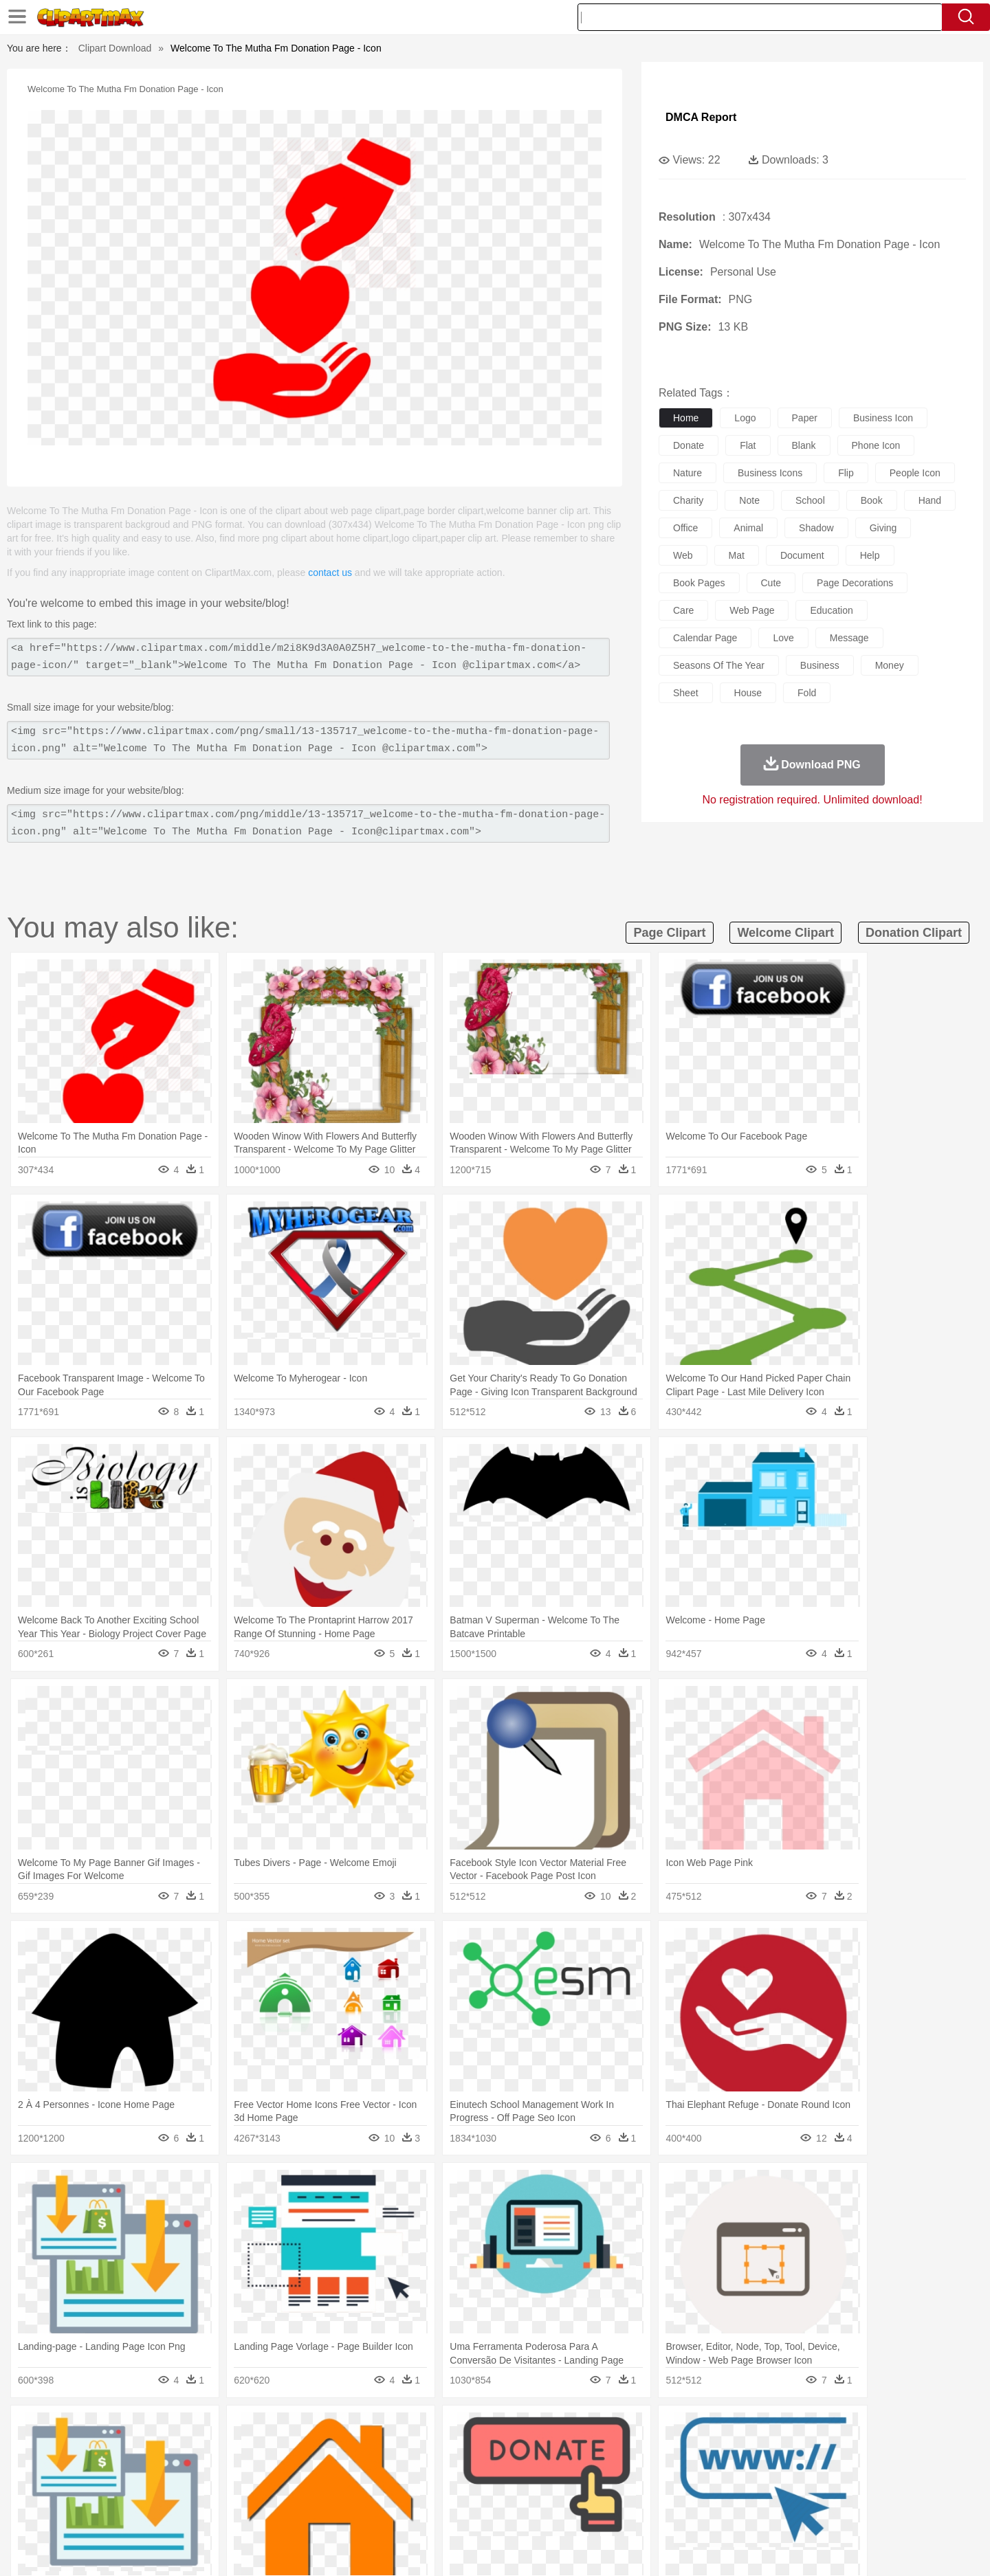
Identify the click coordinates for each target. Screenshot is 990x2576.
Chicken (284, 2450)
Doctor (361, 2471)
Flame (371, 2429)
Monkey (633, 2450)
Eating (610, 2512)
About (644, 2548)
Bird (190, 2450)
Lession (773, 2491)
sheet (685, 692)
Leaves (214, 2429)
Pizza (579, 2512)
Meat (347, 2512)
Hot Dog (718, 2512)
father (585, 2471)
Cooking (678, 2512)
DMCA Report (701, 117)
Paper (619, 2491)
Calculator (731, 2491)
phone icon (876, 445)
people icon (915, 472)
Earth (317, 2429)
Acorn (143, 2429)
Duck (369, 2450)
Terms (681, 2548)
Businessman (314, 2471)
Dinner (548, 2512)
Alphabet (686, 2491)
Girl (533, 2471)
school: (106, 2490)
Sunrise (551, 2429)
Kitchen (512, 2512)
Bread (643, 2512)
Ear (388, 2471)
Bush (658, 2429)
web (683, 555)
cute (771, 582)
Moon (517, 2429)
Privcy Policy (729, 2548)
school (810, 500)
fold (807, 692)
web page (751, 610)
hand (929, 500)
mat (737, 555)
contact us (330, 572)
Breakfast (143, 2512)
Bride (200, 2471)
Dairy (179, 2512)
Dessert (213, 2512)
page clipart (669, 933)
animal (748, 527)
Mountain (591, 2429)
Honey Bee (532, 2450)
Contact (781, 2548)
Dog (342, 2450)
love (783, 637)
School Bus (428, 2491)
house (748, 692)
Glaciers (407, 2429)
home (685, 417)
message (849, 637)
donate (688, 445)
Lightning (480, 2429)
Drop (717, 2429)
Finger (678, 2471)
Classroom (258, 2491)
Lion (602, 2450)
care (683, 610)
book (872, 500)
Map (466, 2491)
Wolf (824, 2450)
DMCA (821, 2548)
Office (650, 2491)
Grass (443, 2429)
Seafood (427, 2512)
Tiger (763, 2450)
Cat (254, 2450)
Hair (510, 2471)
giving (883, 527)
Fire (343, 2429)
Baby (172, 2471)
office (685, 527)
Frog (494, 2450)
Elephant (435, 2450)
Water (628, 2429)
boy (557, 2471)
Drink (246, 2512)
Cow (317, 2450)
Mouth (618, 2471)
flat (748, 445)
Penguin (729, 2450)
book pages (699, 582)
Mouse (670, 2450)
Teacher (187, 2491)
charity (688, 500)
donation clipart (914, 933)
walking (446, 2471)
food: (102, 2511)
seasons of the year (718, 665)
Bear (164, 2450)
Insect (574, 2450)
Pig (698, 2450)
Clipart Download (115, 48)
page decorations (855, 582)
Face (648, 2471)
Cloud (687, 2429)
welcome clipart (785, 933)
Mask (143, 2471)
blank (804, 445)
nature (687, 472)
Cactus (250, 2429)
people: (106, 2470)
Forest (747, 2429)
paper (804, 417)
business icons (770, 472)
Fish (468, 2450)
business (819, 665)
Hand (710, 2471)
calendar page (705, 637)
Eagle (398, 2450)
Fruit (320, 2512)
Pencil (340, 2491)
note (749, 500)
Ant (140, 2450)
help (870, 555)
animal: (106, 2449)
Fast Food (283, 2512)
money (889, 665)
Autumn (178, 2429)
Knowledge (504, 2491)
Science (584, 2491)
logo (745, 417)
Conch (285, 2429)
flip (846, 472)
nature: (106, 2428)
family (232, 2471)
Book (220, 2491)
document (802, 555)
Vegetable (470, 2512)
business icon (883, 417)
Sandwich (384, 2512)
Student (148, 2491)
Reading (304, 2491)
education (831, 610)
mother (266, 2471)
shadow (816, 527)
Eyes (413, 2471)
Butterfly (223, 2450)
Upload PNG (873, 2548)
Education (379, 2491)
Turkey (794, 2450)
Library (547, 2491)
